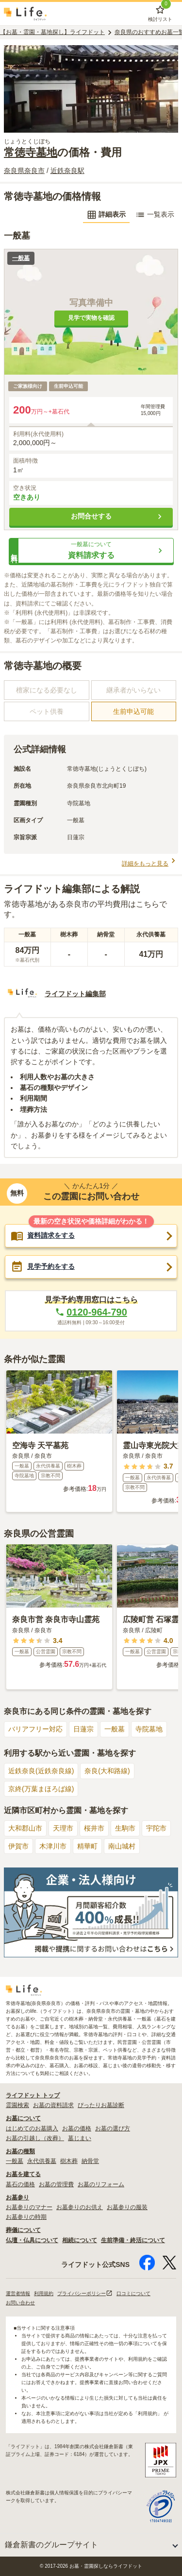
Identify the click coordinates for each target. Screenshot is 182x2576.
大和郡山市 (25, 1828)
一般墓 (114, 1729)
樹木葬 (69, 2161)
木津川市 (52, 1846)
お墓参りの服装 (127, 2207)
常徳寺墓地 (30, 152)
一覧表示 (154, 215)
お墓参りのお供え (79, 2207)
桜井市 (94, 1828)
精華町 (87, 1846)
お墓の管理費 (56, 2184)
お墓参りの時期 (26, 2216)
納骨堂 (90, 2161)
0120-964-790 (91, 1312)
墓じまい (79, 2138)
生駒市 (125, 1828)
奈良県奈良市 (24, 170)
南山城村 (121, 1846)
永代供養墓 (41, 2161)
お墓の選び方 (112, 2128)
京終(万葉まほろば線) (41, 1789)
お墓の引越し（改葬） (35, 2138)
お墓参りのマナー (29, 2207)
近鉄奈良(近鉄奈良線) (41, 1771)
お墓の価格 (76, 2128)
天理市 (63, 1828)
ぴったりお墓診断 (101, 2105)
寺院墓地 (149, 1729)
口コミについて (133, 2293)
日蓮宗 (83, 1729)
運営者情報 (18, 2293)
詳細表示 (106, 215)
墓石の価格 (20, 2184)
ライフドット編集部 (75, 994)
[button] (91, 550)
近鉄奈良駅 (67, 170)
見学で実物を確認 (91, 317)
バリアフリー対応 (35, 1729)
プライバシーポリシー (85, 2293)
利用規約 (43, 2293)
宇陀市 (156, 1828)
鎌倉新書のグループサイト (51, 2545)
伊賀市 (18, 1846)
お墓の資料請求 (53, 2105)
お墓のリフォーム (101, 2184)
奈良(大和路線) (107, 1771)
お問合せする (118, 516)
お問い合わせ (20, 2302)
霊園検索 (17, 2105)
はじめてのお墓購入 (32, 2128)
